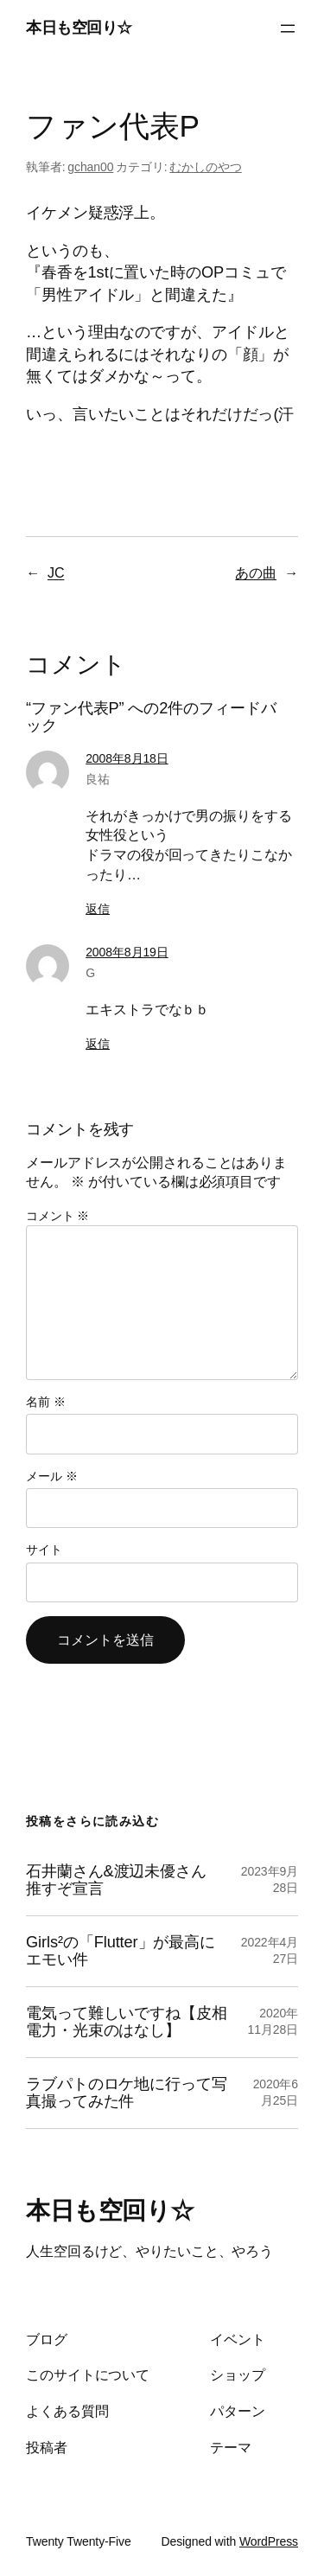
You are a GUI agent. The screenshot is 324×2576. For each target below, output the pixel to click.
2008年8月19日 (127, 952)
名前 (46, 1402)
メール (51, 1476)
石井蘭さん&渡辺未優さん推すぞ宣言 (116, 1880)
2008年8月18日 (127, 758)
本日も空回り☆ (79, 27)
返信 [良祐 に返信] (98, 909)
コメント (57, 1216)
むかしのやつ (205, 167)
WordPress (268, 2541)
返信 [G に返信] (98, 1044)
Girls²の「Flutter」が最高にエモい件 (120, 1951)
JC (56, 572)
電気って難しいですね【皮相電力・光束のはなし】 (126, 2021)
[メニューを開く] (287, 28)
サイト (44, 1549)
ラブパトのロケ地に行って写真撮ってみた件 (126, 2092)
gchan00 (90, 167)
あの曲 (255, 572)
